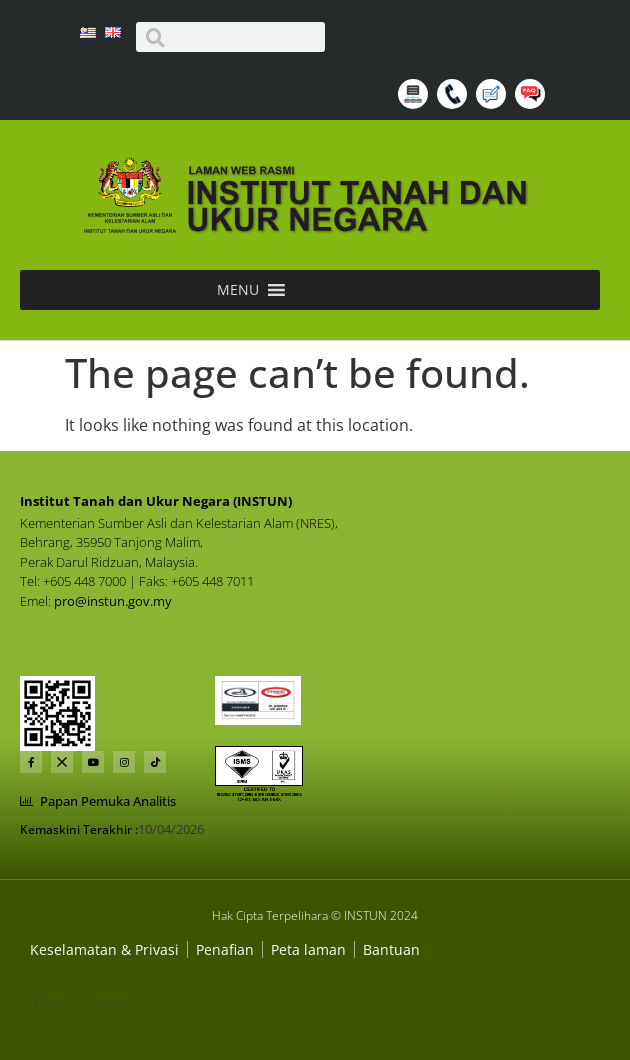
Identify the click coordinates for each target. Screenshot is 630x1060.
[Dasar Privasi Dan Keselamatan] (225, 949)
